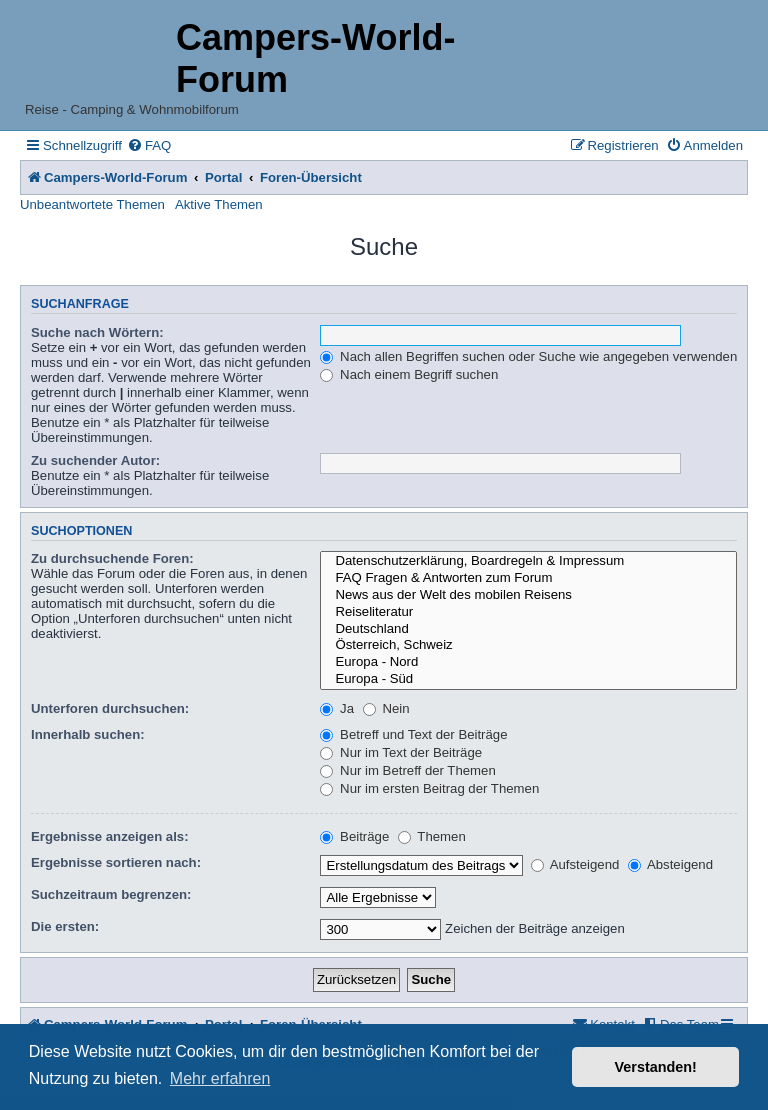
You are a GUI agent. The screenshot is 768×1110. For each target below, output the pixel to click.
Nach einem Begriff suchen (409, 374)
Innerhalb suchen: (88, 734)
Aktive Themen (219, 204)
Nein (386, 708)
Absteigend (670, 864)
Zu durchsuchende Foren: (112, 558)
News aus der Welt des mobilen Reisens (528, 595)
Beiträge (354, 836)
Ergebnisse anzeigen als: (110, 836)
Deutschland (528, 629)
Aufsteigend (575, 864)
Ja (337, 708)
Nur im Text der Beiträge (401, 752)
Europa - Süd (528, 679)
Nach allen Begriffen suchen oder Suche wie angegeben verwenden (528, 356)
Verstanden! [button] (656, 1067)
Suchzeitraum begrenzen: (111, 894)
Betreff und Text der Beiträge (413, 734)
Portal (223, 177)
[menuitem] (149, 145)
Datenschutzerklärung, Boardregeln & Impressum (528, 561)
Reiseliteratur (528, 612)
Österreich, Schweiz (528, 645)
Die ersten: (65, 926)
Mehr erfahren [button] (220, 1078)
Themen (432, 836)
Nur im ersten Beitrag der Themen (429, 788)
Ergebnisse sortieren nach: (116, 862)
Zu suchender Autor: (95, 460)
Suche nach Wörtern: (97, 332)
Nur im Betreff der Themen (407, 770)
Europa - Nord (528, 662)
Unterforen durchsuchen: (110, 708)
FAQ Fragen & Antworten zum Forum (528, 578)
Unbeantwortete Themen (92, 204)
